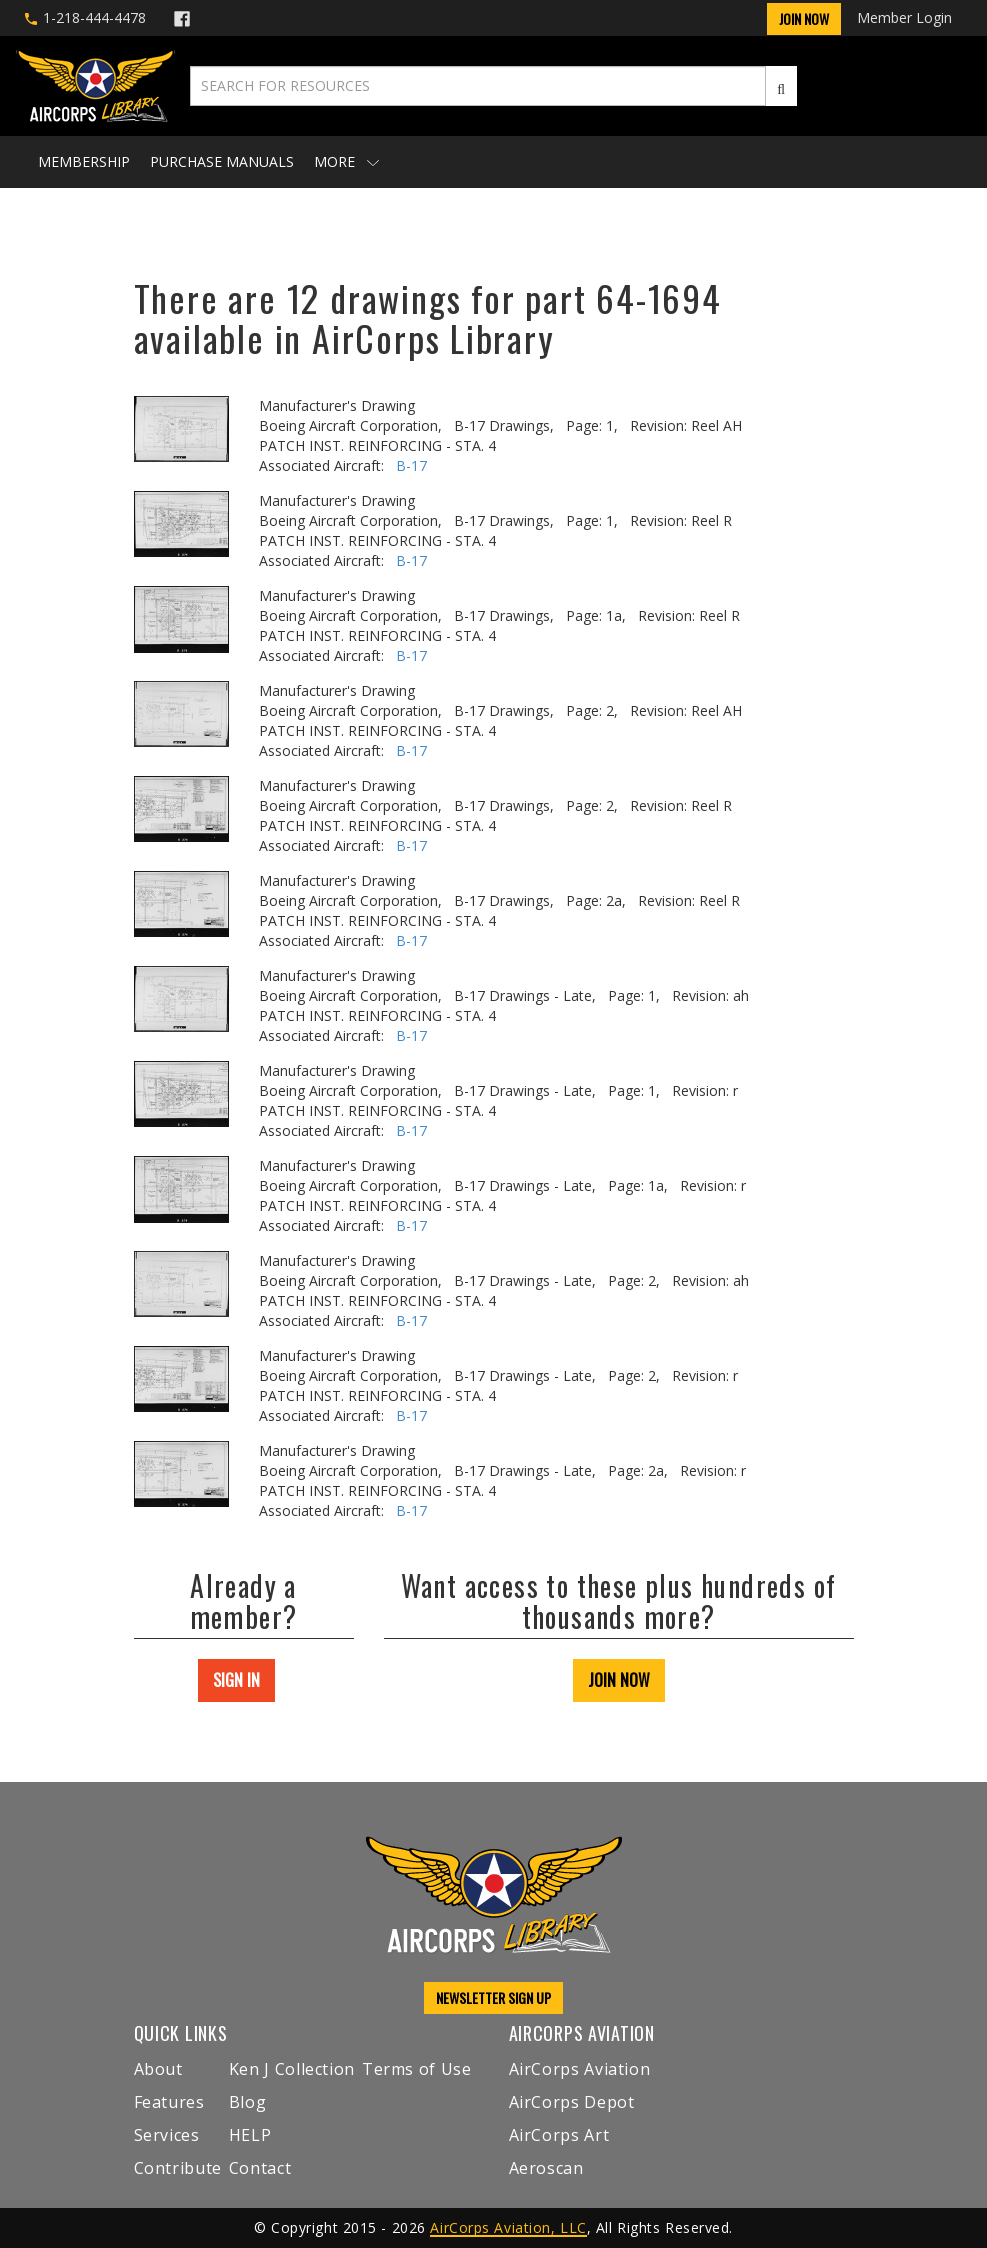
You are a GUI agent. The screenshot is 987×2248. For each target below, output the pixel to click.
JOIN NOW (619, 1680)
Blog (248, 2102)
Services (167, 2135)
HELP (250, 2135)
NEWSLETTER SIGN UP (493, 1997)
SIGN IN (236, 1680)
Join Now (804, 18)
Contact (260, 2168)
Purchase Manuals (222, 161)
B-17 (411, 465)
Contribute (178, 2168)
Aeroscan (546, 2168)
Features (169, 2102)
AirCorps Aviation (580, 2069)
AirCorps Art (559, 2135)
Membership (84, 161)
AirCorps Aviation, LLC (508, 2227)
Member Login (904, 17)
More (346, 161)
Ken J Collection (292, 2069)
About (158, 2069)
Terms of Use (417, 2069)
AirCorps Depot (572, 2102)
